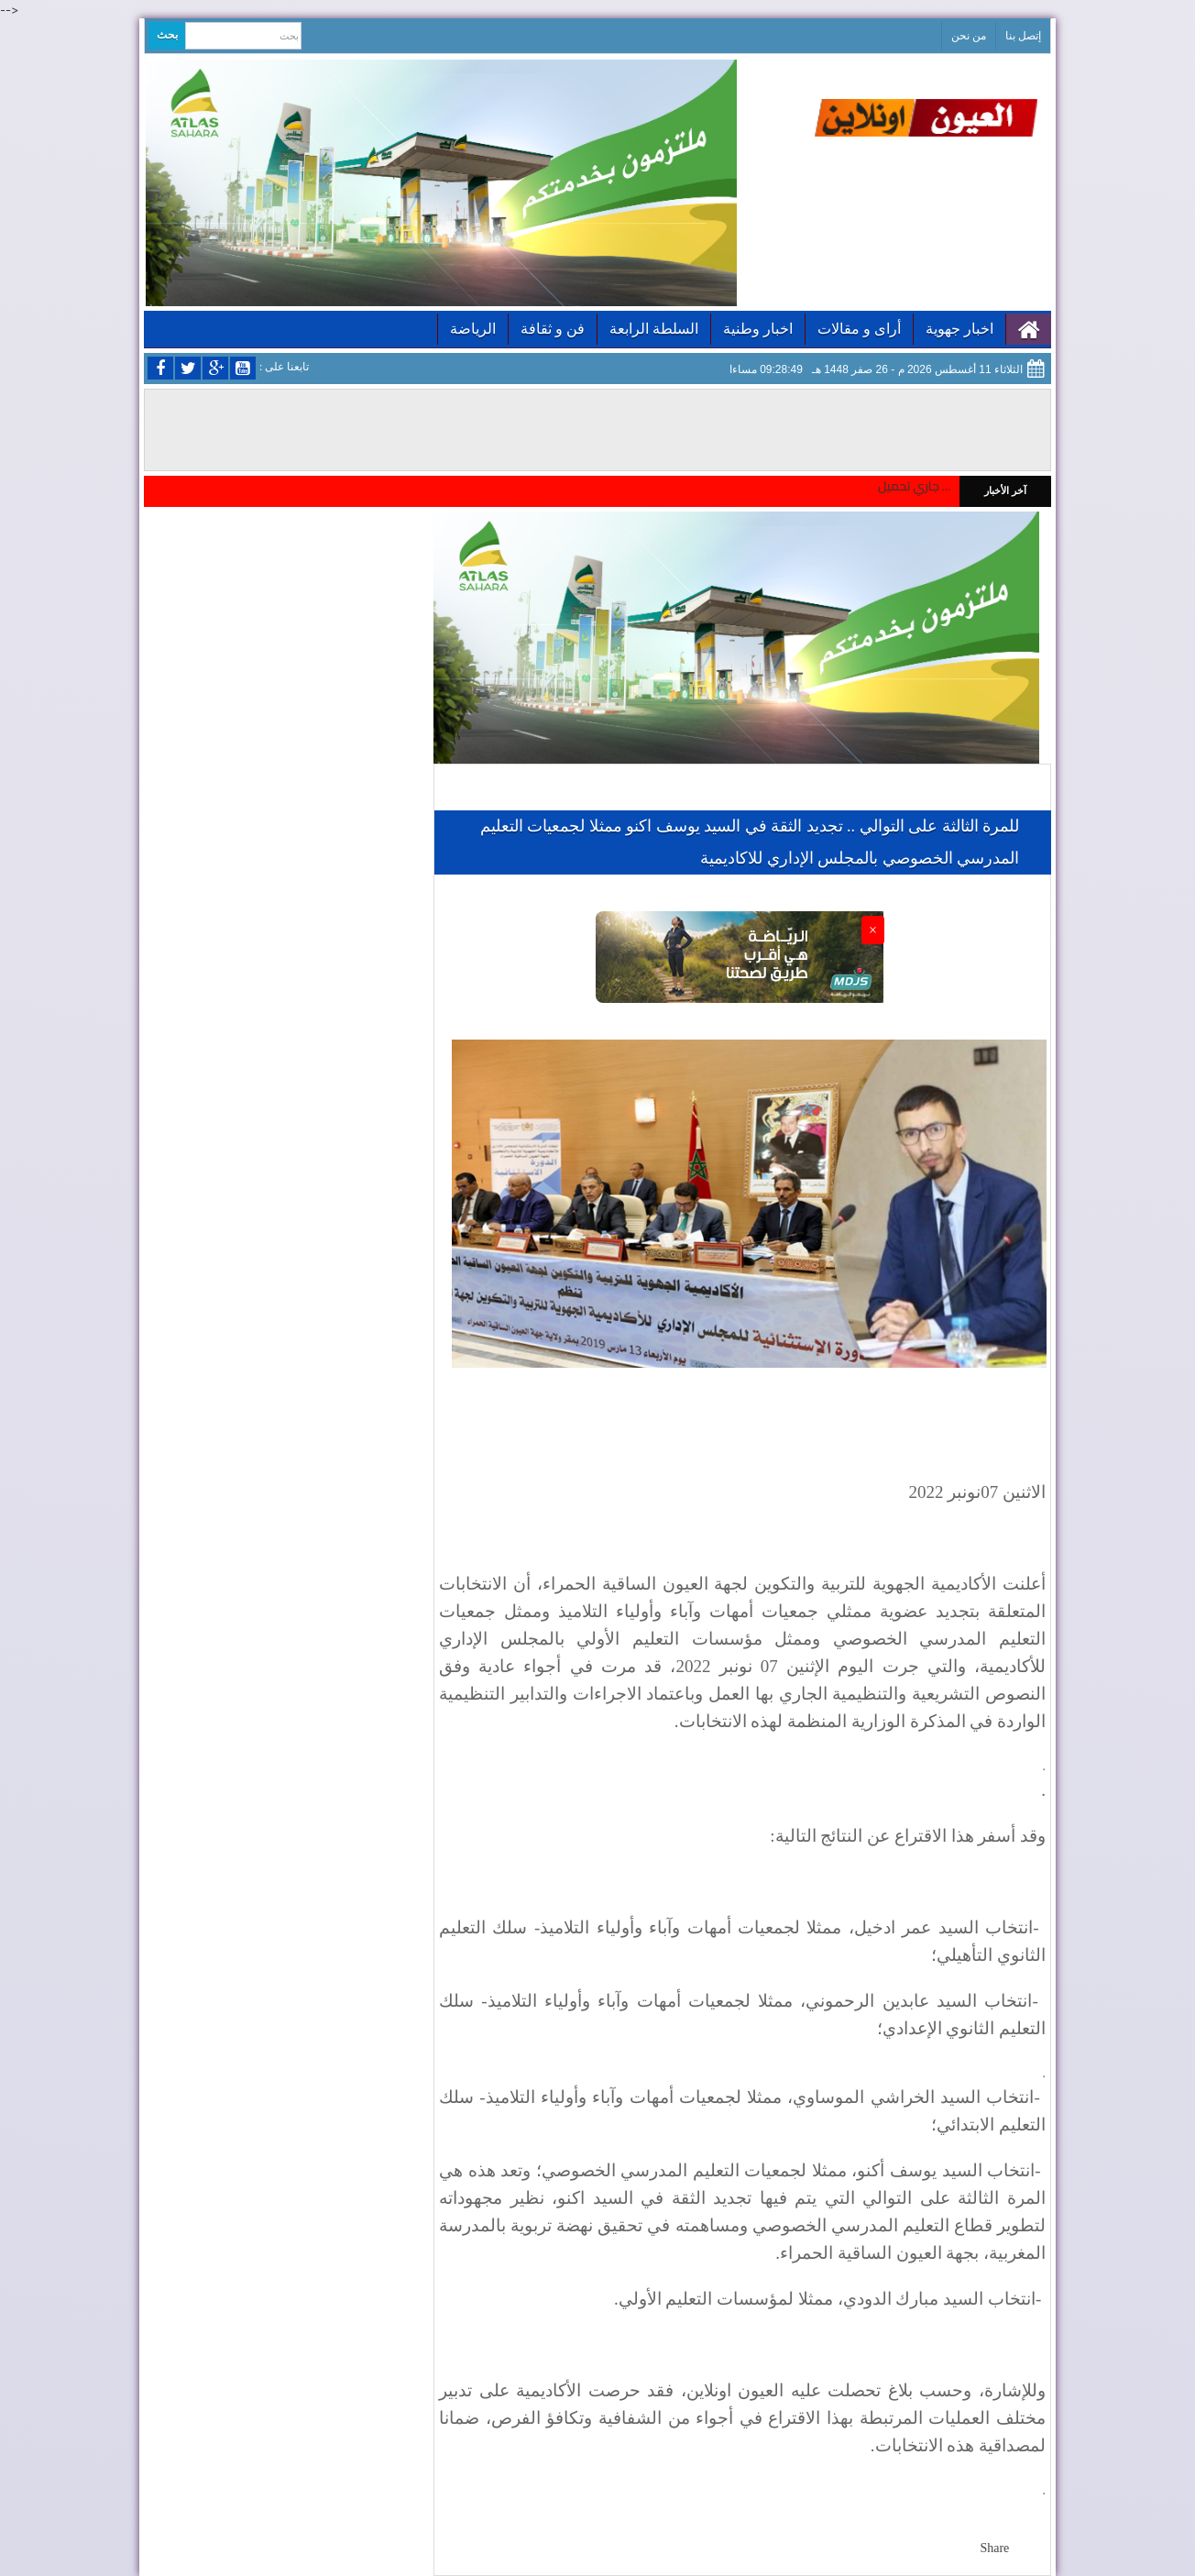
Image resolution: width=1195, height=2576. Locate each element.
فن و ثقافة (553, 328)
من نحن (968, 35)
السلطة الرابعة (653, 328)
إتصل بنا (1023, 35)
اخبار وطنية (758, 328)
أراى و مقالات (859, 328)
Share (994, 2548)
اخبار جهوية (959, 328)
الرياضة (473, 328)
